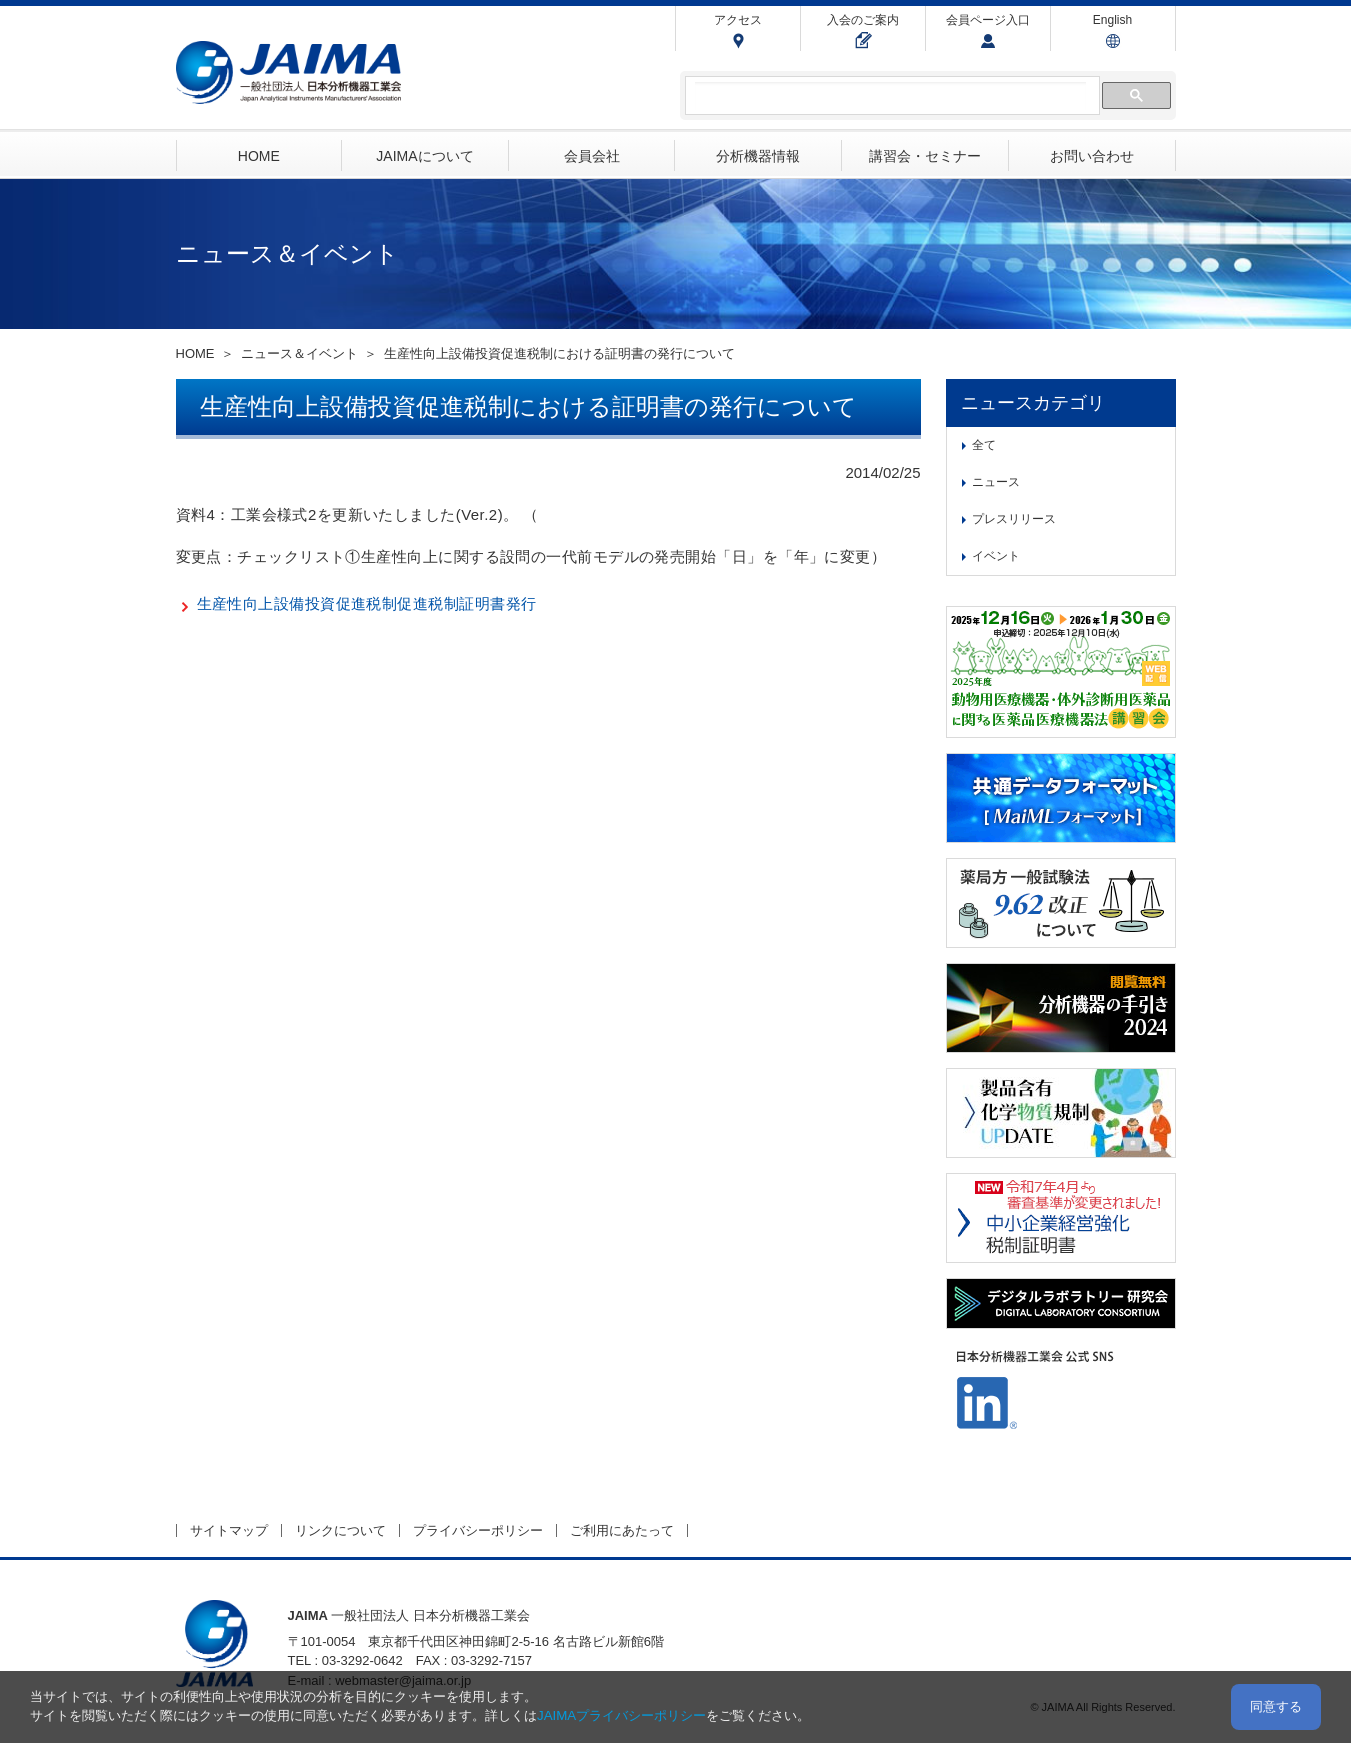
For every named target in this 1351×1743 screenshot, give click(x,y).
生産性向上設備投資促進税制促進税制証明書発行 (367, 603)
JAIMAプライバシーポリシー (621, 1715)
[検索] (890, 96)
